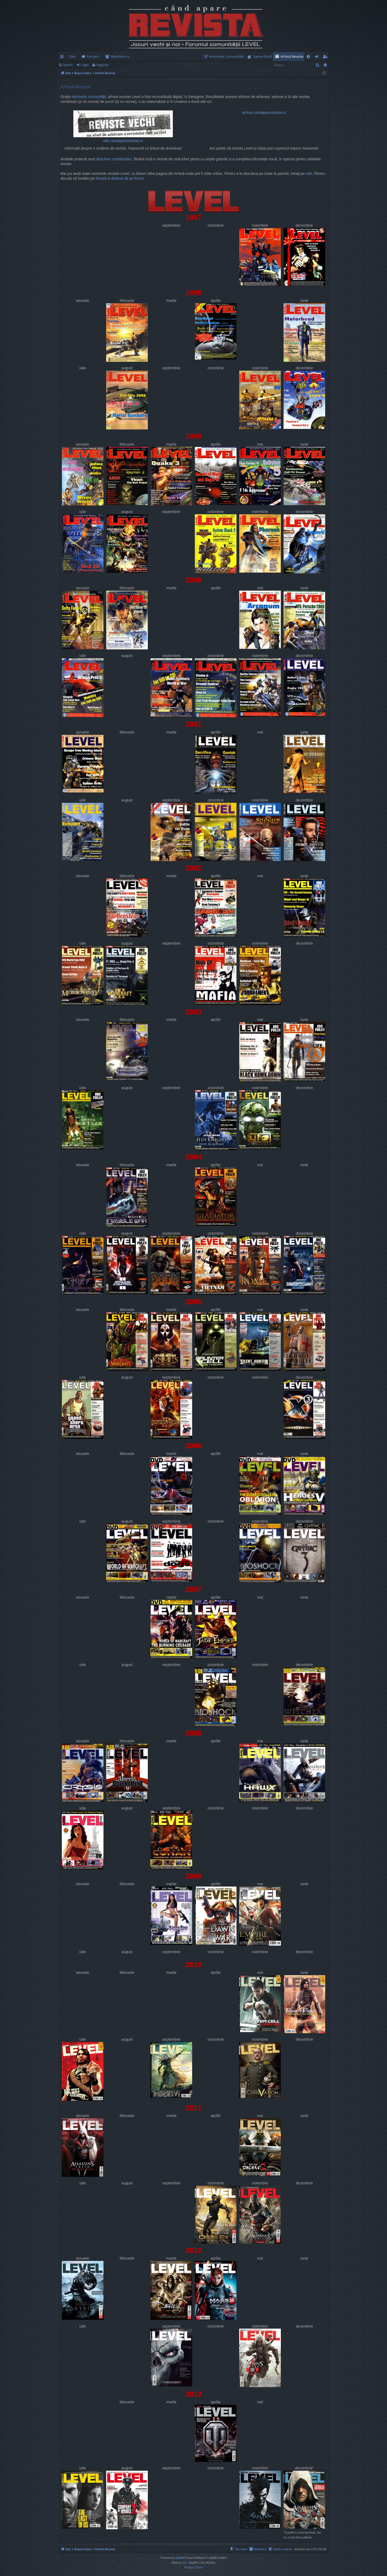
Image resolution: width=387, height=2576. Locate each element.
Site (72, 56)
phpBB (179, 2557)
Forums (93, 56)
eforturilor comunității (88, 97)
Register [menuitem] (326, 57)
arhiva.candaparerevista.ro (264, 113)
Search (68, 65)
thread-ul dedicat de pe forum (120, 178)
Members (118, 56)
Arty (184, 2562)
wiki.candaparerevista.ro (123, 126)
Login (85, 65)
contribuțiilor (122, 159)
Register (102, 65)
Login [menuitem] (318, 57)
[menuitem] (225, 56)
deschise (103, 159)
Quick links (63, 57)
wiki (309, 174)
